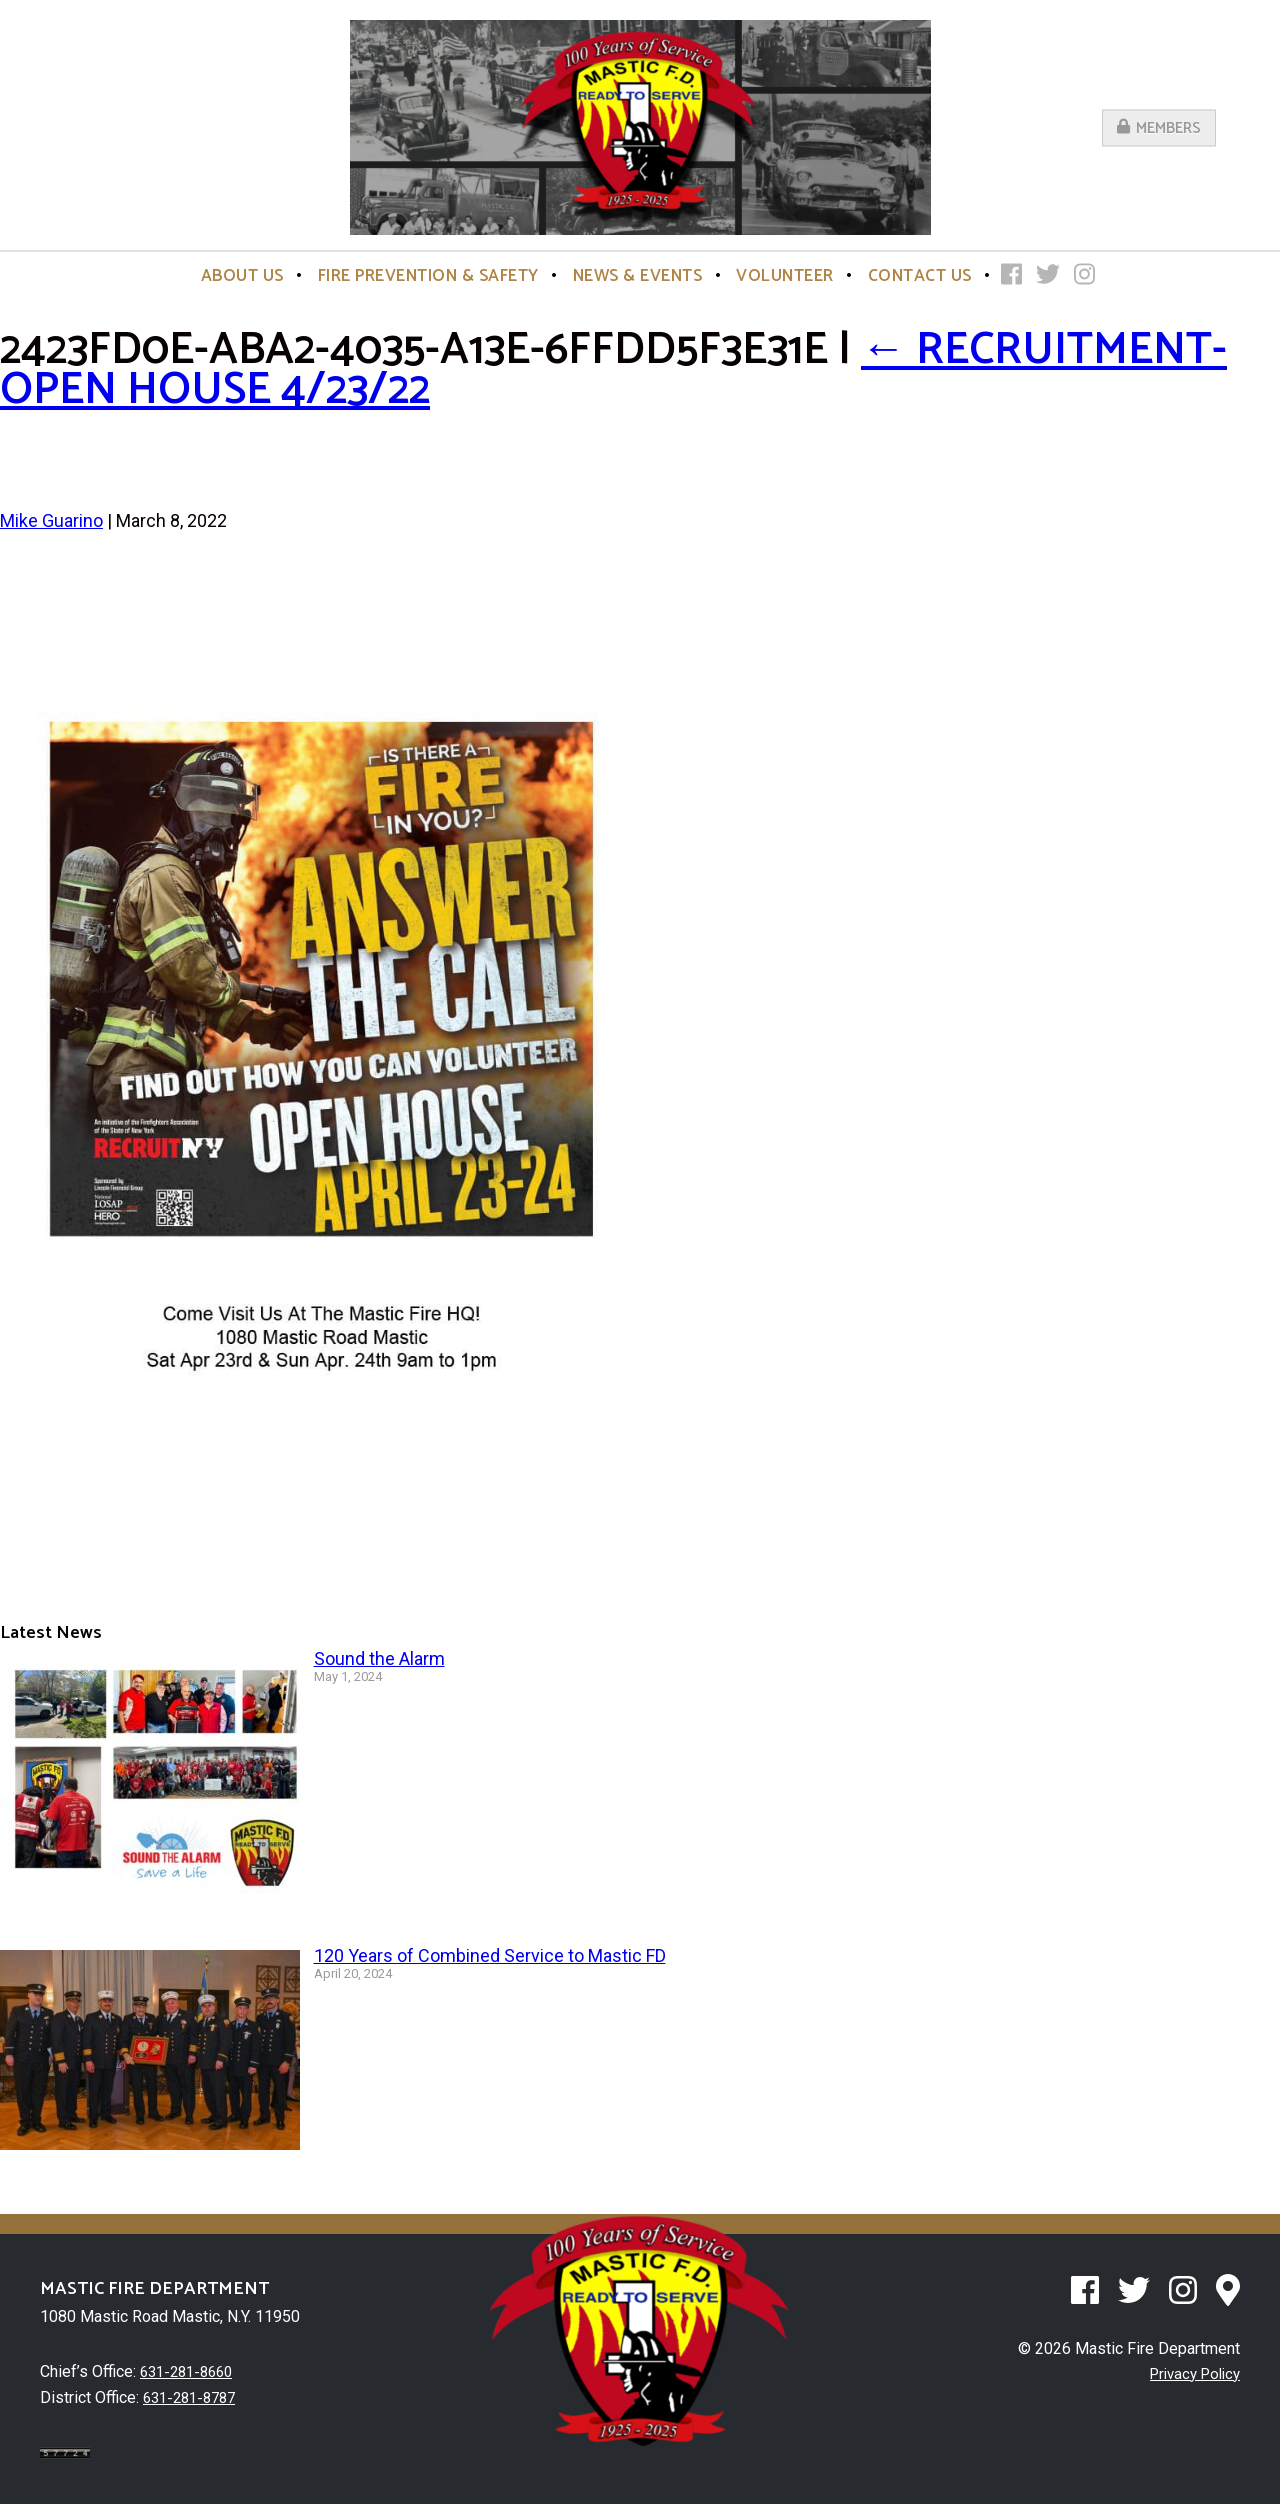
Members (1159, 127)
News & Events (638, 276)
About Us (242, 276)
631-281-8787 (194, 2396)
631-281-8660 (191, 2371)
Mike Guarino (51, 520)
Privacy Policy (1190, 2373)
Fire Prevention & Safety (428, 276)
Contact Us (920, 276)
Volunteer (785, 276)
